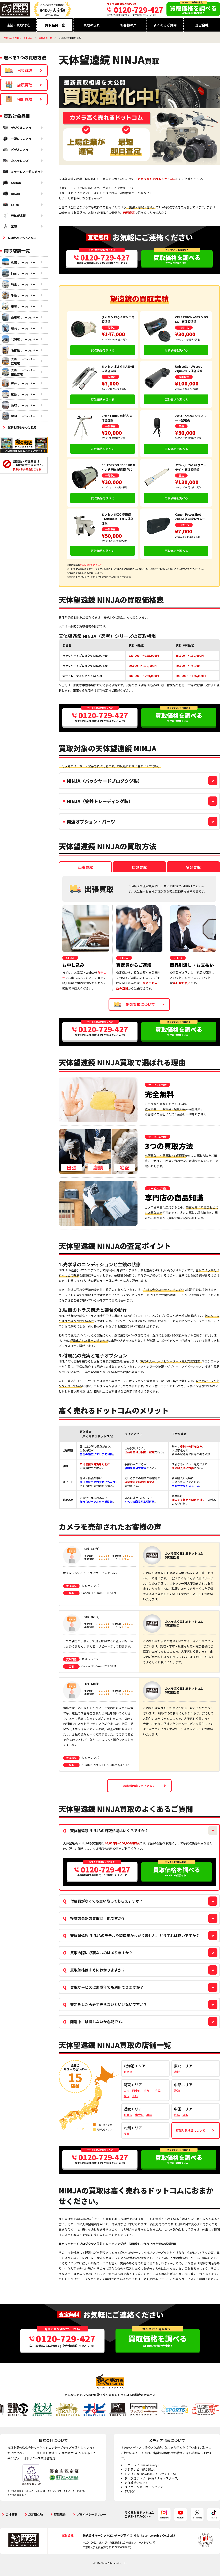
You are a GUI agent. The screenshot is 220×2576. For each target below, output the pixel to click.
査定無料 (98, 237)
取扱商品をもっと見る (22, 238)
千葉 (158, 2090)
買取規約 (60, 2514)
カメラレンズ (15, 160)
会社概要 (11, 2514)
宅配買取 (18, 99)
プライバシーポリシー (91, 2514)
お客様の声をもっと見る (139, 1786)
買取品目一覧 (55, 25)
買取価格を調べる (102, 350)
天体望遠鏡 (14, 215)
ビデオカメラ (15, 149)
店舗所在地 (35, 2514)
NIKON (11, 193)
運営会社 (201, 25)
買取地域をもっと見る (22, 427)
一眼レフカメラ (17, 138)
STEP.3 (178, 958)
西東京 (136, 2090)
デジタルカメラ (17, 127)
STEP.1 (70, 958)
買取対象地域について (190, 2130)
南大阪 (139, 2115)
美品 (181, 426)
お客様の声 (128, 25)
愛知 (177, 2090)
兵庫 (149, 2115)
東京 (126, 2090)
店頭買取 (18, 85)
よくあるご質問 (165, 25)
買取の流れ (91, 25)
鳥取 (185, 2115)
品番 (71, 1593)
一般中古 (110, 327)
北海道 (128, 2072)
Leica (10, 204)
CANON (11, 182)
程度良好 (184, 377)
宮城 (177, 2072)
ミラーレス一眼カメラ (21, 171)
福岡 (126, 2133)
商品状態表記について (91, 564)
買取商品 (71, 1586)
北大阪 (128, 2115)
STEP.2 (124, 958)
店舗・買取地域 (18, 25)
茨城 (135, 2096)
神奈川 (147, 2090)
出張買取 (18, 70)
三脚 (9, 226)
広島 (177, 2115)
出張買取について (134, 1004)
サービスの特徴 (157, 1085)
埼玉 (126, 2096)
